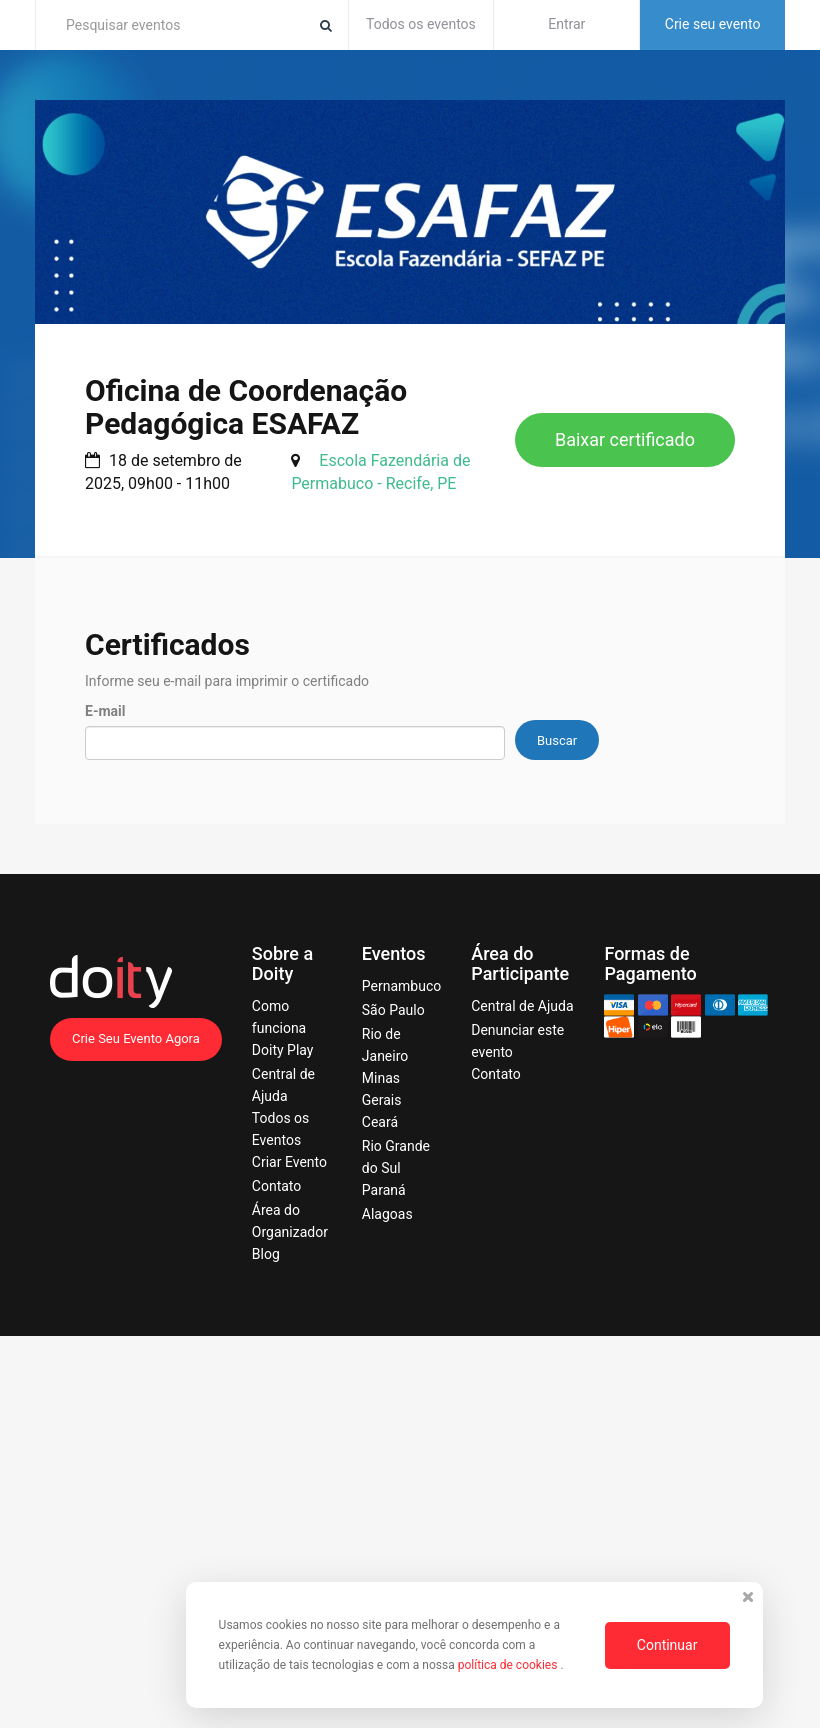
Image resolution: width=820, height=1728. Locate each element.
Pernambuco (401, 986)
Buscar (557, 740)
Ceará (380, 1122)
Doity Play (283, 1050)
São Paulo (393, 1010)
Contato (276, 1186)
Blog (266, 1254)
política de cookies (509, 1665)
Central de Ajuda (522, 1006)
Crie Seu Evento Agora (136, 1038)
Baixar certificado (625, 439)
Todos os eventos (421, 24)
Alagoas (387, 1214)
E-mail (105, 711)
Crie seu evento (713, 24)
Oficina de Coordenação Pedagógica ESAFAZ (246, 407)
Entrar (566, 24)
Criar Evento (289, 1162)
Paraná (384, 1190)
